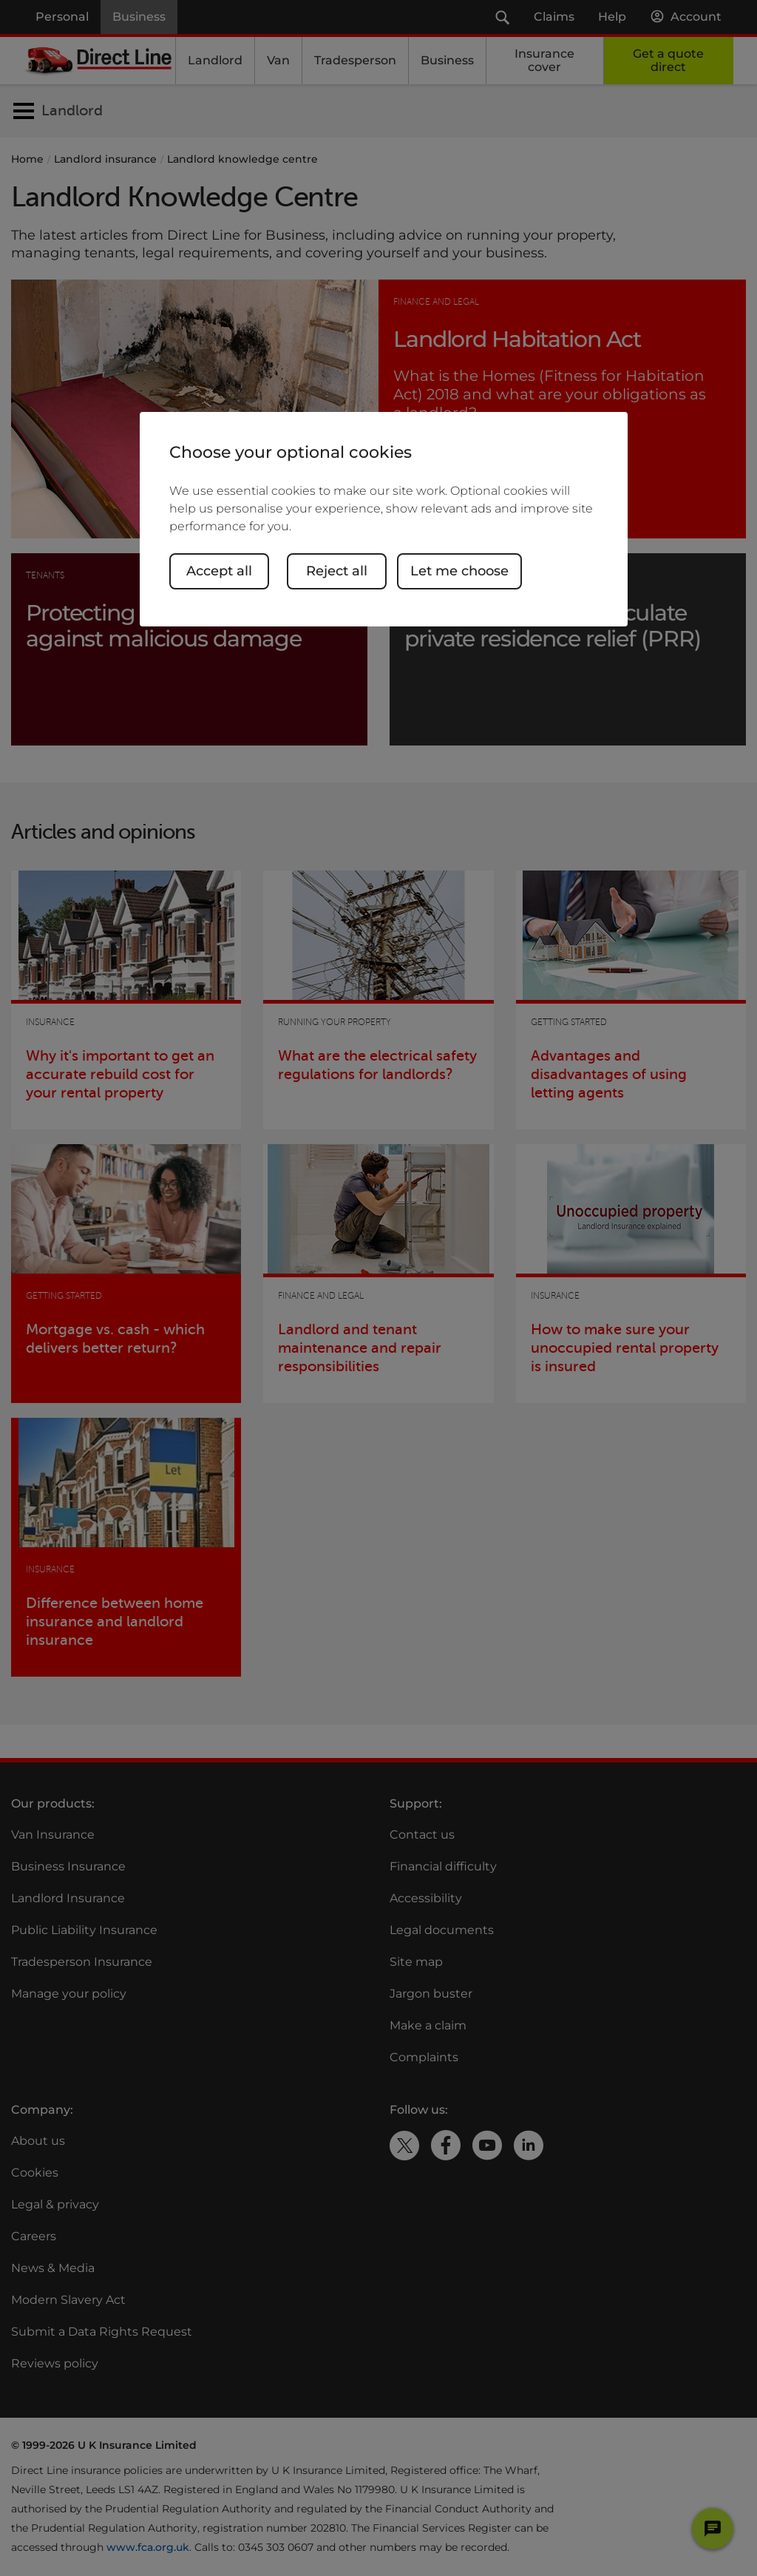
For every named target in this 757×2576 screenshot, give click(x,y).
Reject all (336, 571)
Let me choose (459, 571)
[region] (384, 519)
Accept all (219, 571)
